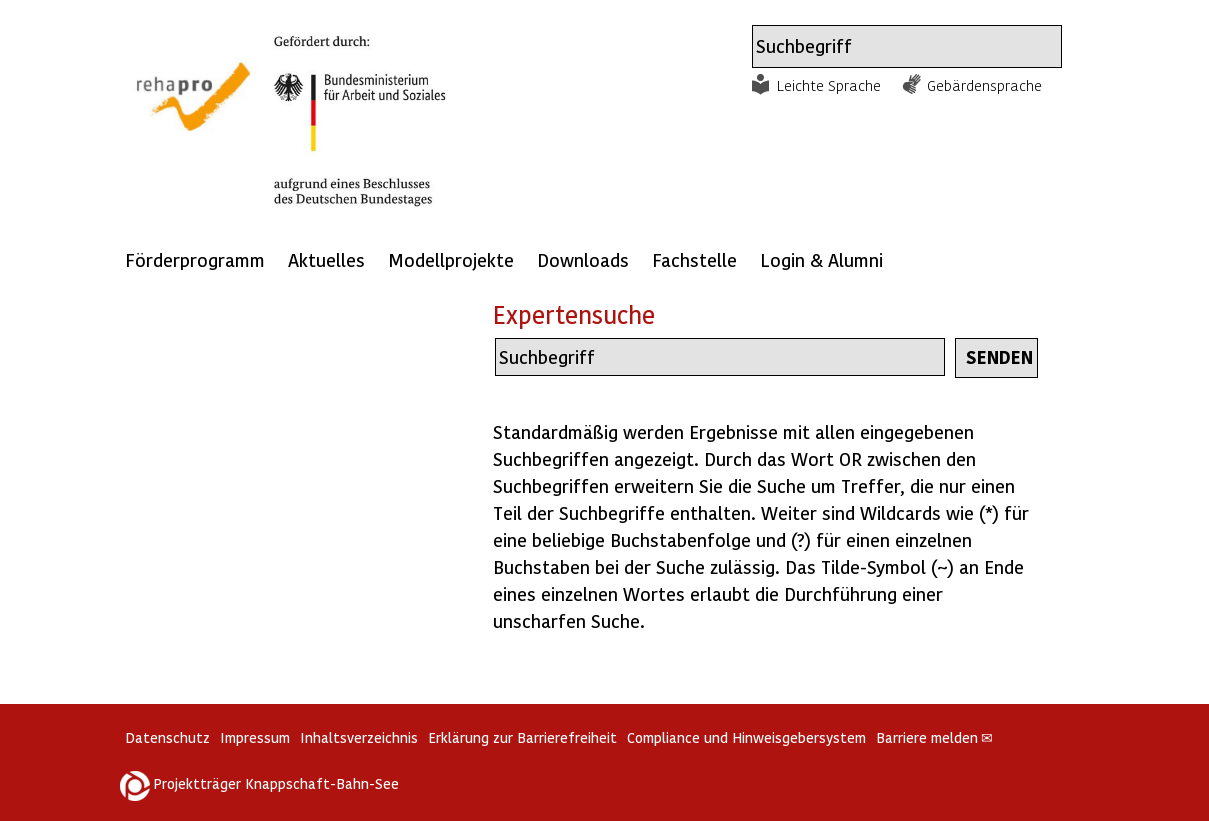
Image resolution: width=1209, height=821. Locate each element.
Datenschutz (167, 737)
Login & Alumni (821, 259)
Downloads (583, 259)
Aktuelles (326, 259)
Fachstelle (694, 259)
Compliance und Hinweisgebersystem (746, 737)
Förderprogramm (195, 259)
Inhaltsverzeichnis (359, 737)
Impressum (255, 737)
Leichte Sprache (829, 85)
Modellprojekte (451, 259)
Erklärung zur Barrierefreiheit (522, 737)
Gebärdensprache (984, 85)
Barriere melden (935, 737)
